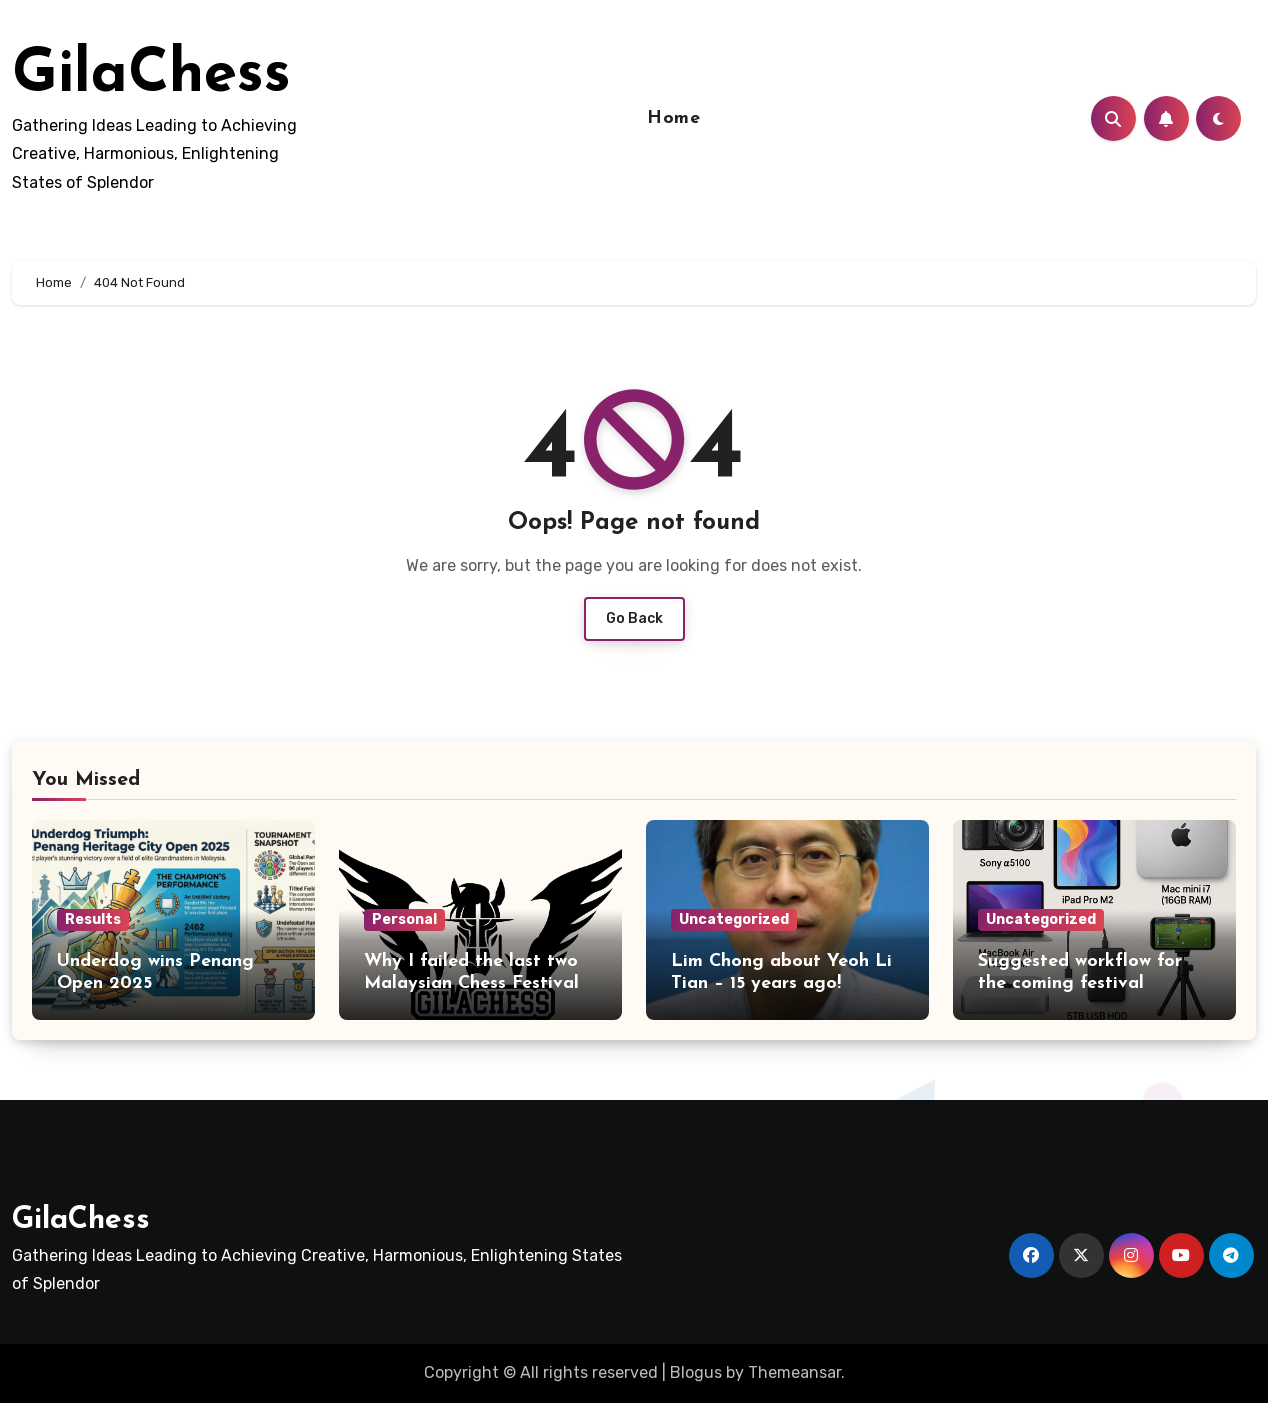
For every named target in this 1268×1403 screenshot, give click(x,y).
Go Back (634, 618)
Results (93, 919)
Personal (404, 919)
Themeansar (794, 1372)
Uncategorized (734, 919)
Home (673, 118)
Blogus (696, 1372)
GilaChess (151, 76)
